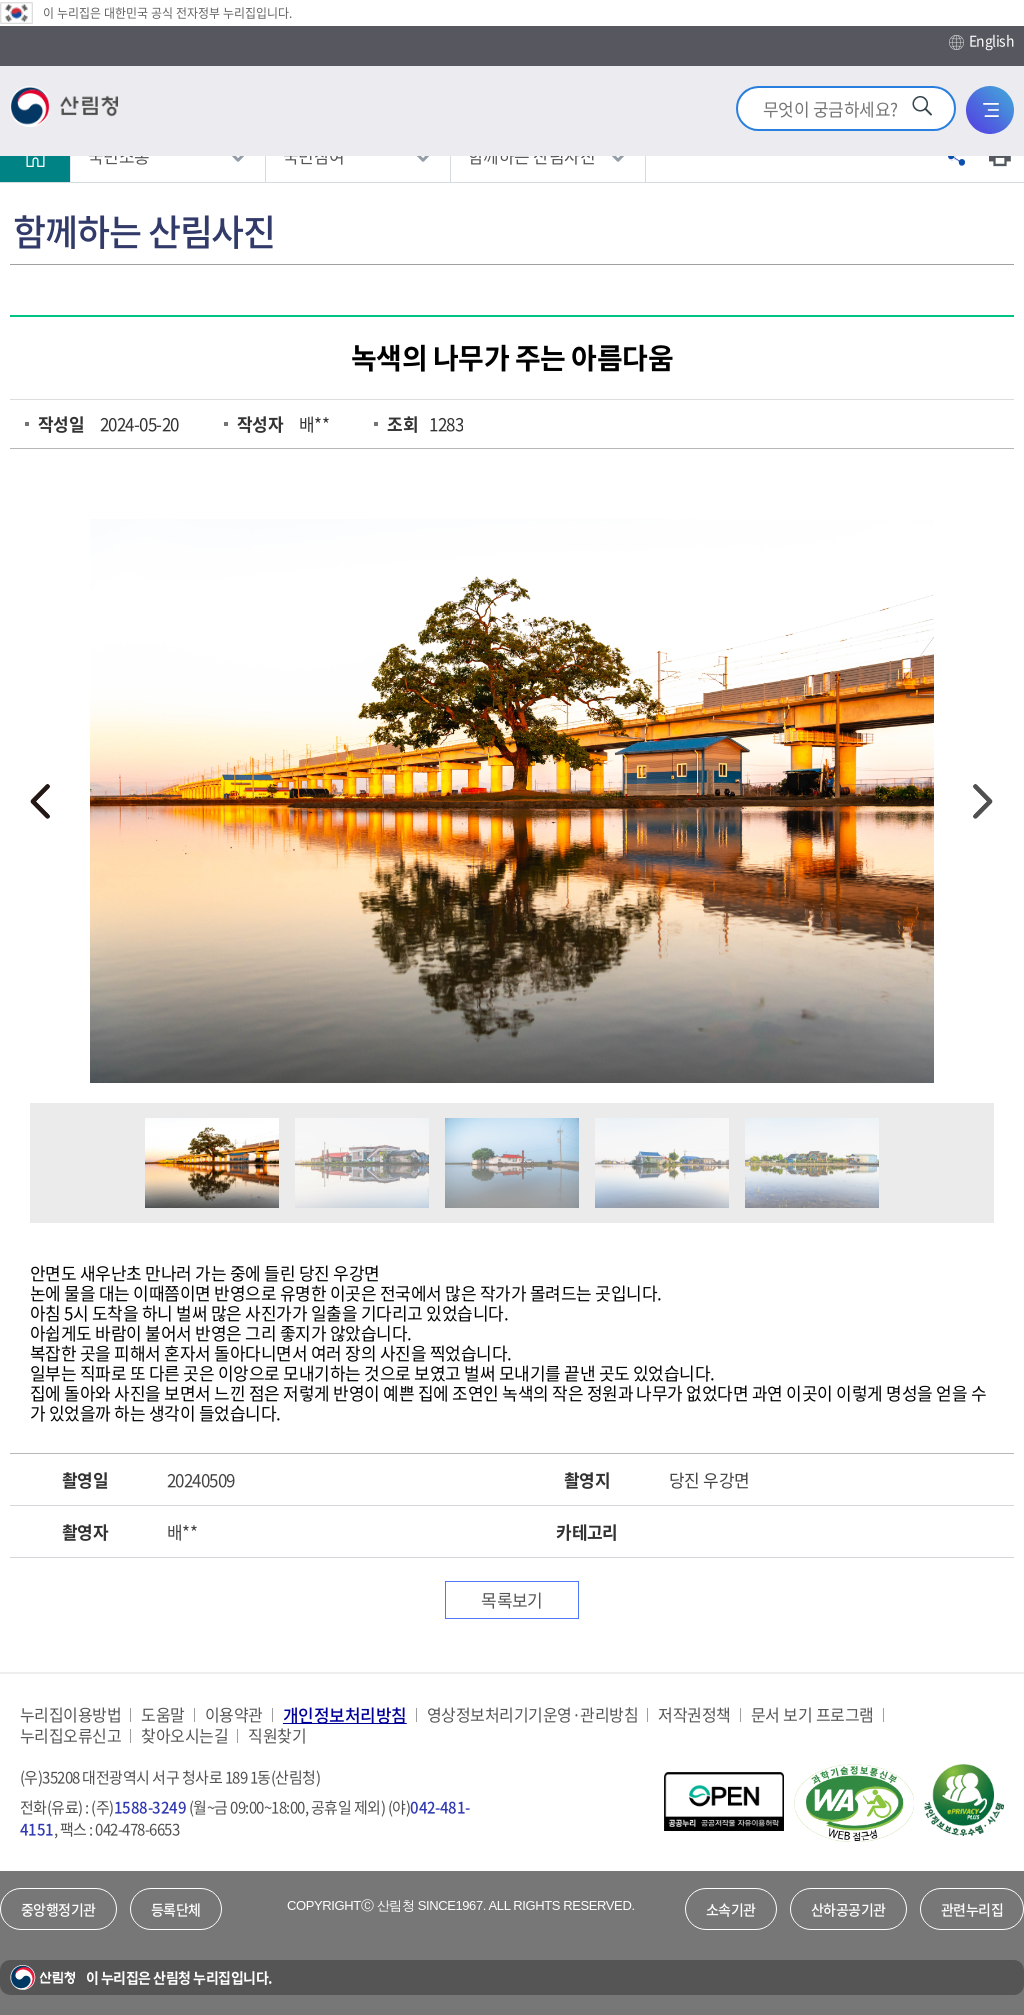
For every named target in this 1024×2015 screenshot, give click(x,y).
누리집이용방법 (70, 1714)
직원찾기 (277, 1735)
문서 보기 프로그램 (812, 1714)
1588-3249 (150, 1807)
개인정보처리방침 (345, 1714)
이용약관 (234, 1714)
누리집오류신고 (70, 1735)
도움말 (162, 1714)
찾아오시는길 (184, 1735)
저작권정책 (694, 1714)
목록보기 (512, 1599)
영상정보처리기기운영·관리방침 (532, 1714)
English (981, 41)
